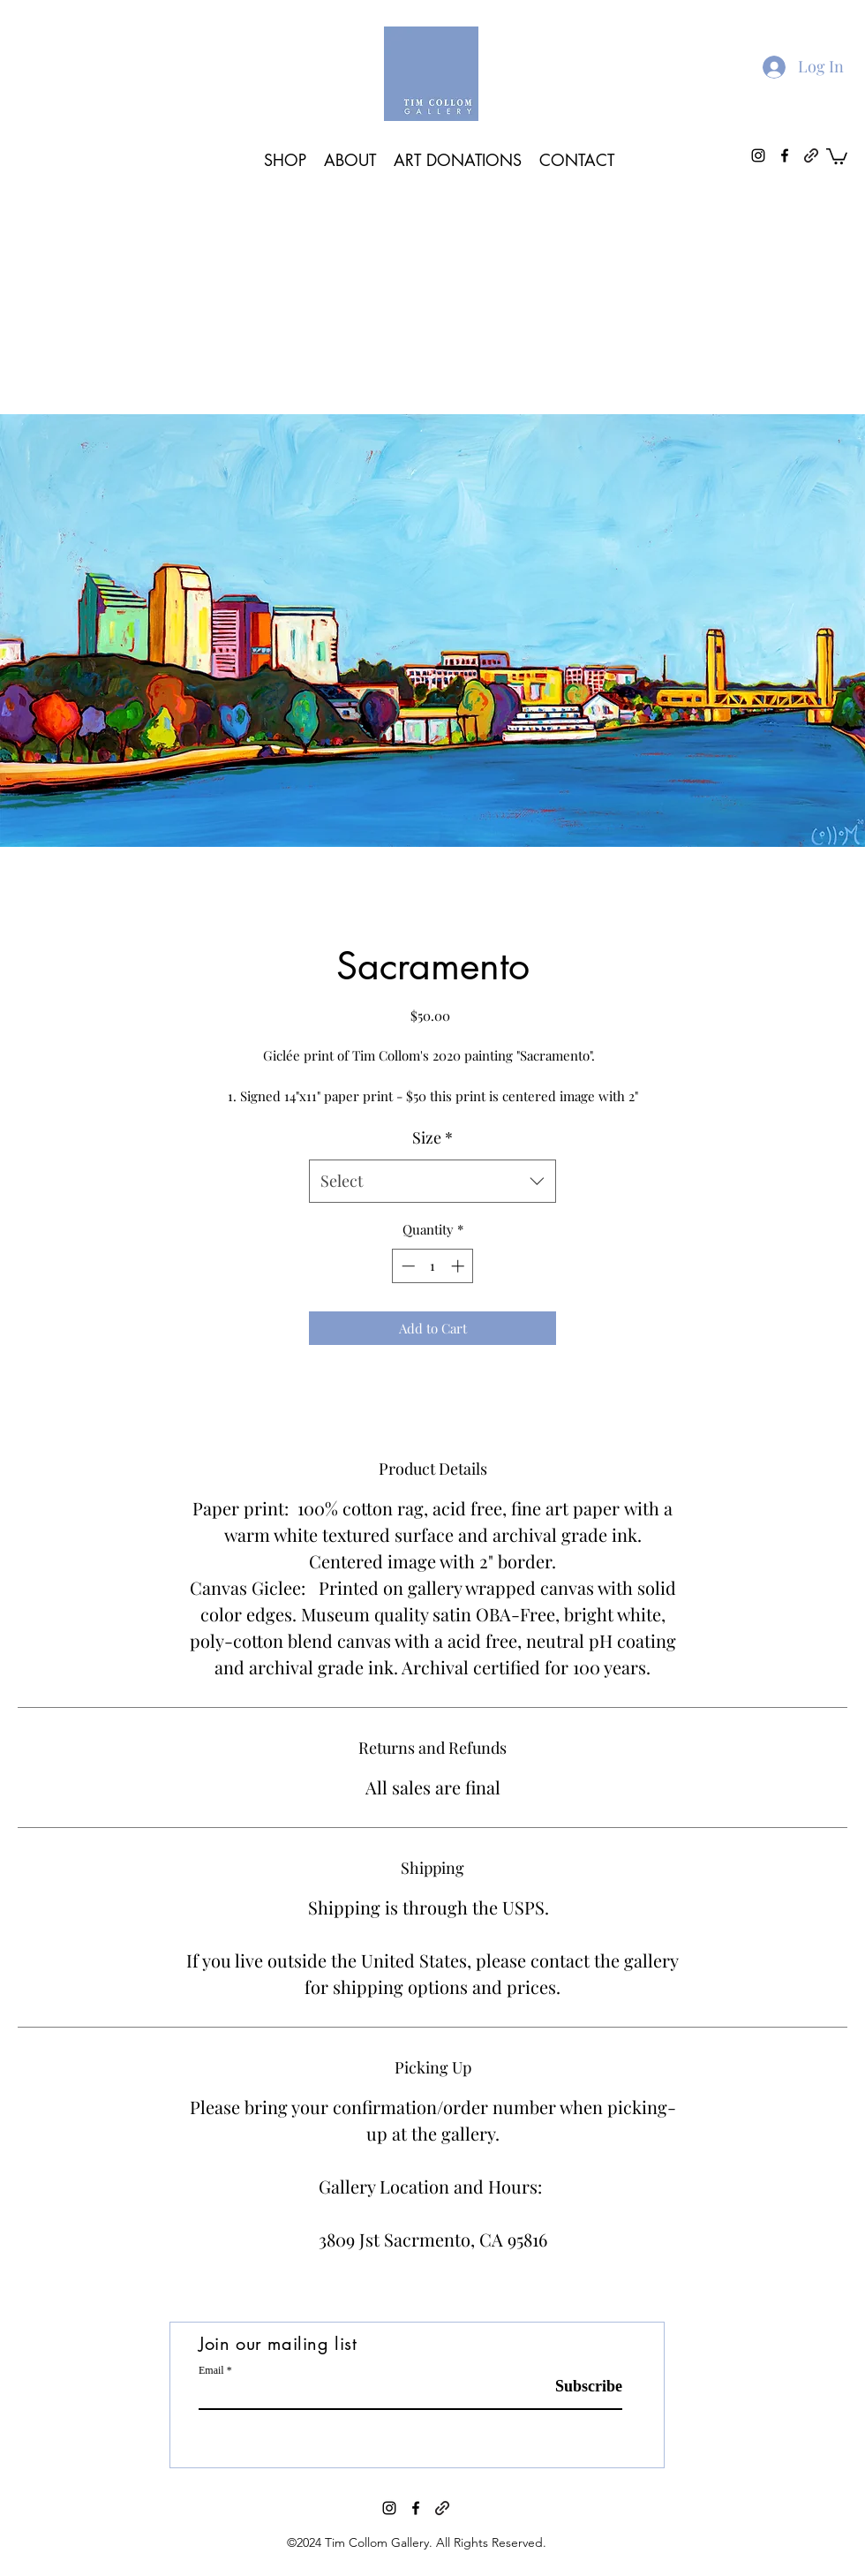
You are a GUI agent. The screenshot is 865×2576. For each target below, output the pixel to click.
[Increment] (459, 1266)
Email (211, 2370)
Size (432, 1137)
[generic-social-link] (442, 2508)
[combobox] (432, 1182)
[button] (836, 155)
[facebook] (416, 2508)
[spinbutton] (433, 1266)
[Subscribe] (577, 2386)
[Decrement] (406, 1266)
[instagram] (389, 2508)
